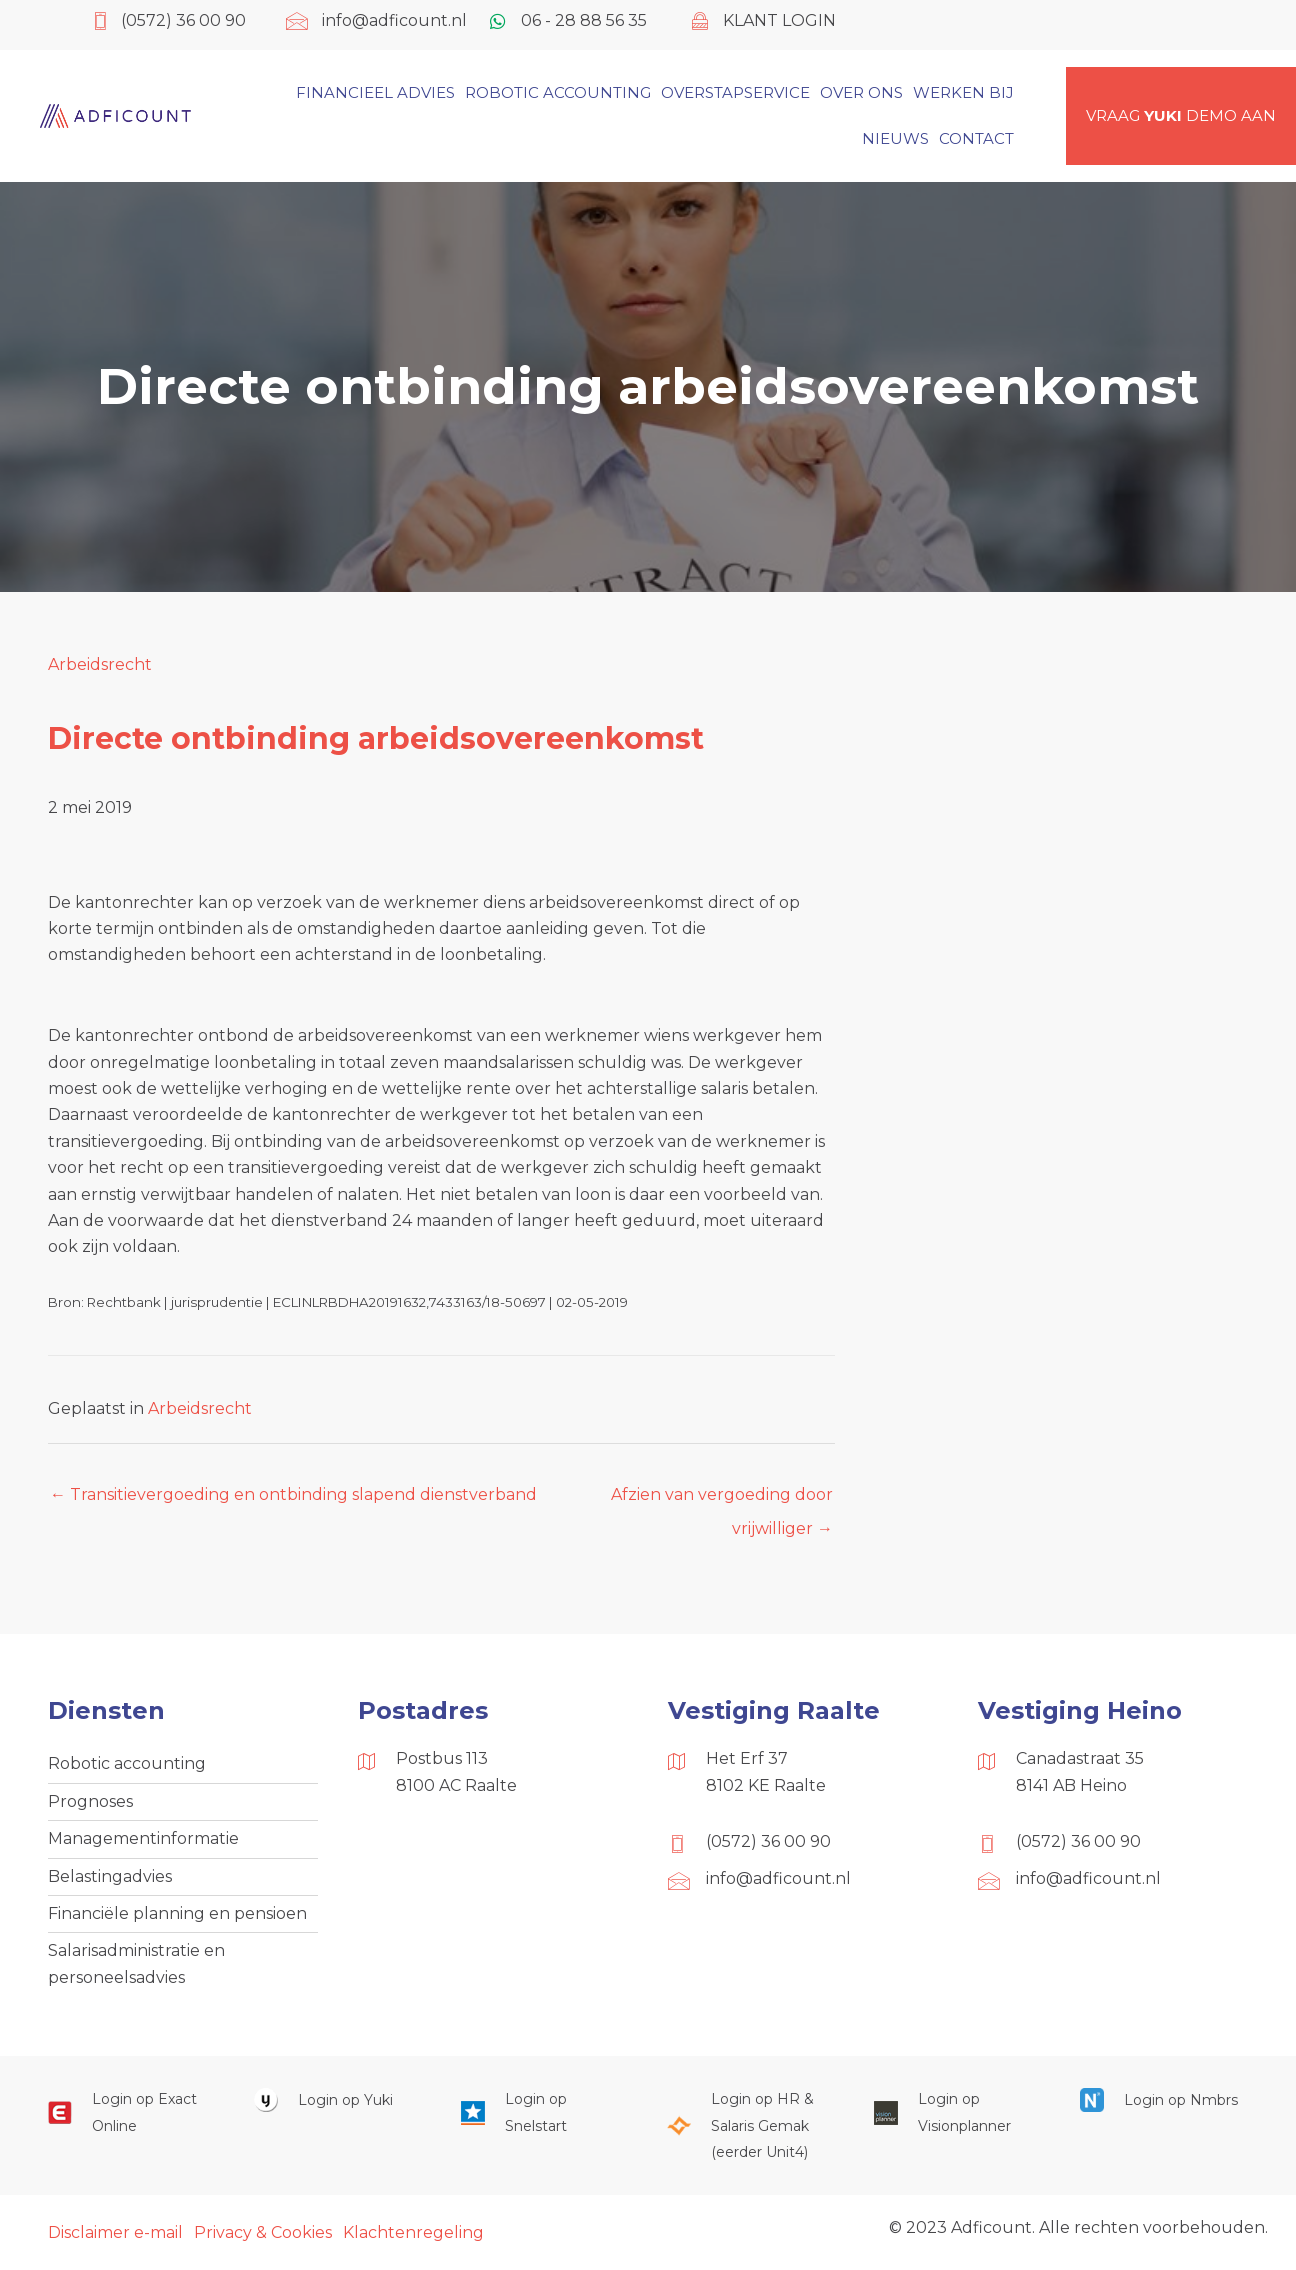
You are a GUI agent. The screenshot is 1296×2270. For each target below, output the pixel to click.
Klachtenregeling (413, 2232)
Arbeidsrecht (100, 664)
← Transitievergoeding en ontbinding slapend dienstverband (293, 1494)
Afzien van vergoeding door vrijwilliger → (722, 1500)
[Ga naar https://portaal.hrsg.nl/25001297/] (750, 2125)
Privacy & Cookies (263, 2232)
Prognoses (90, 1801)
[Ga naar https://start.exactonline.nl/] (131, 2112)
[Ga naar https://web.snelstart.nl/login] (544, 2112)
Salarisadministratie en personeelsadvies (136, 1963)
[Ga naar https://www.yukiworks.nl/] (337, 2099)
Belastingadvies (110, 1876)
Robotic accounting (127, 1763)
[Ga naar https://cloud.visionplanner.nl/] (957, 2112)
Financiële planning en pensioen (177, 1913)
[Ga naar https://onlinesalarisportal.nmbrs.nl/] (1163, 2099)
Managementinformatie (143, 1838)
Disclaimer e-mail (115, 2232)
